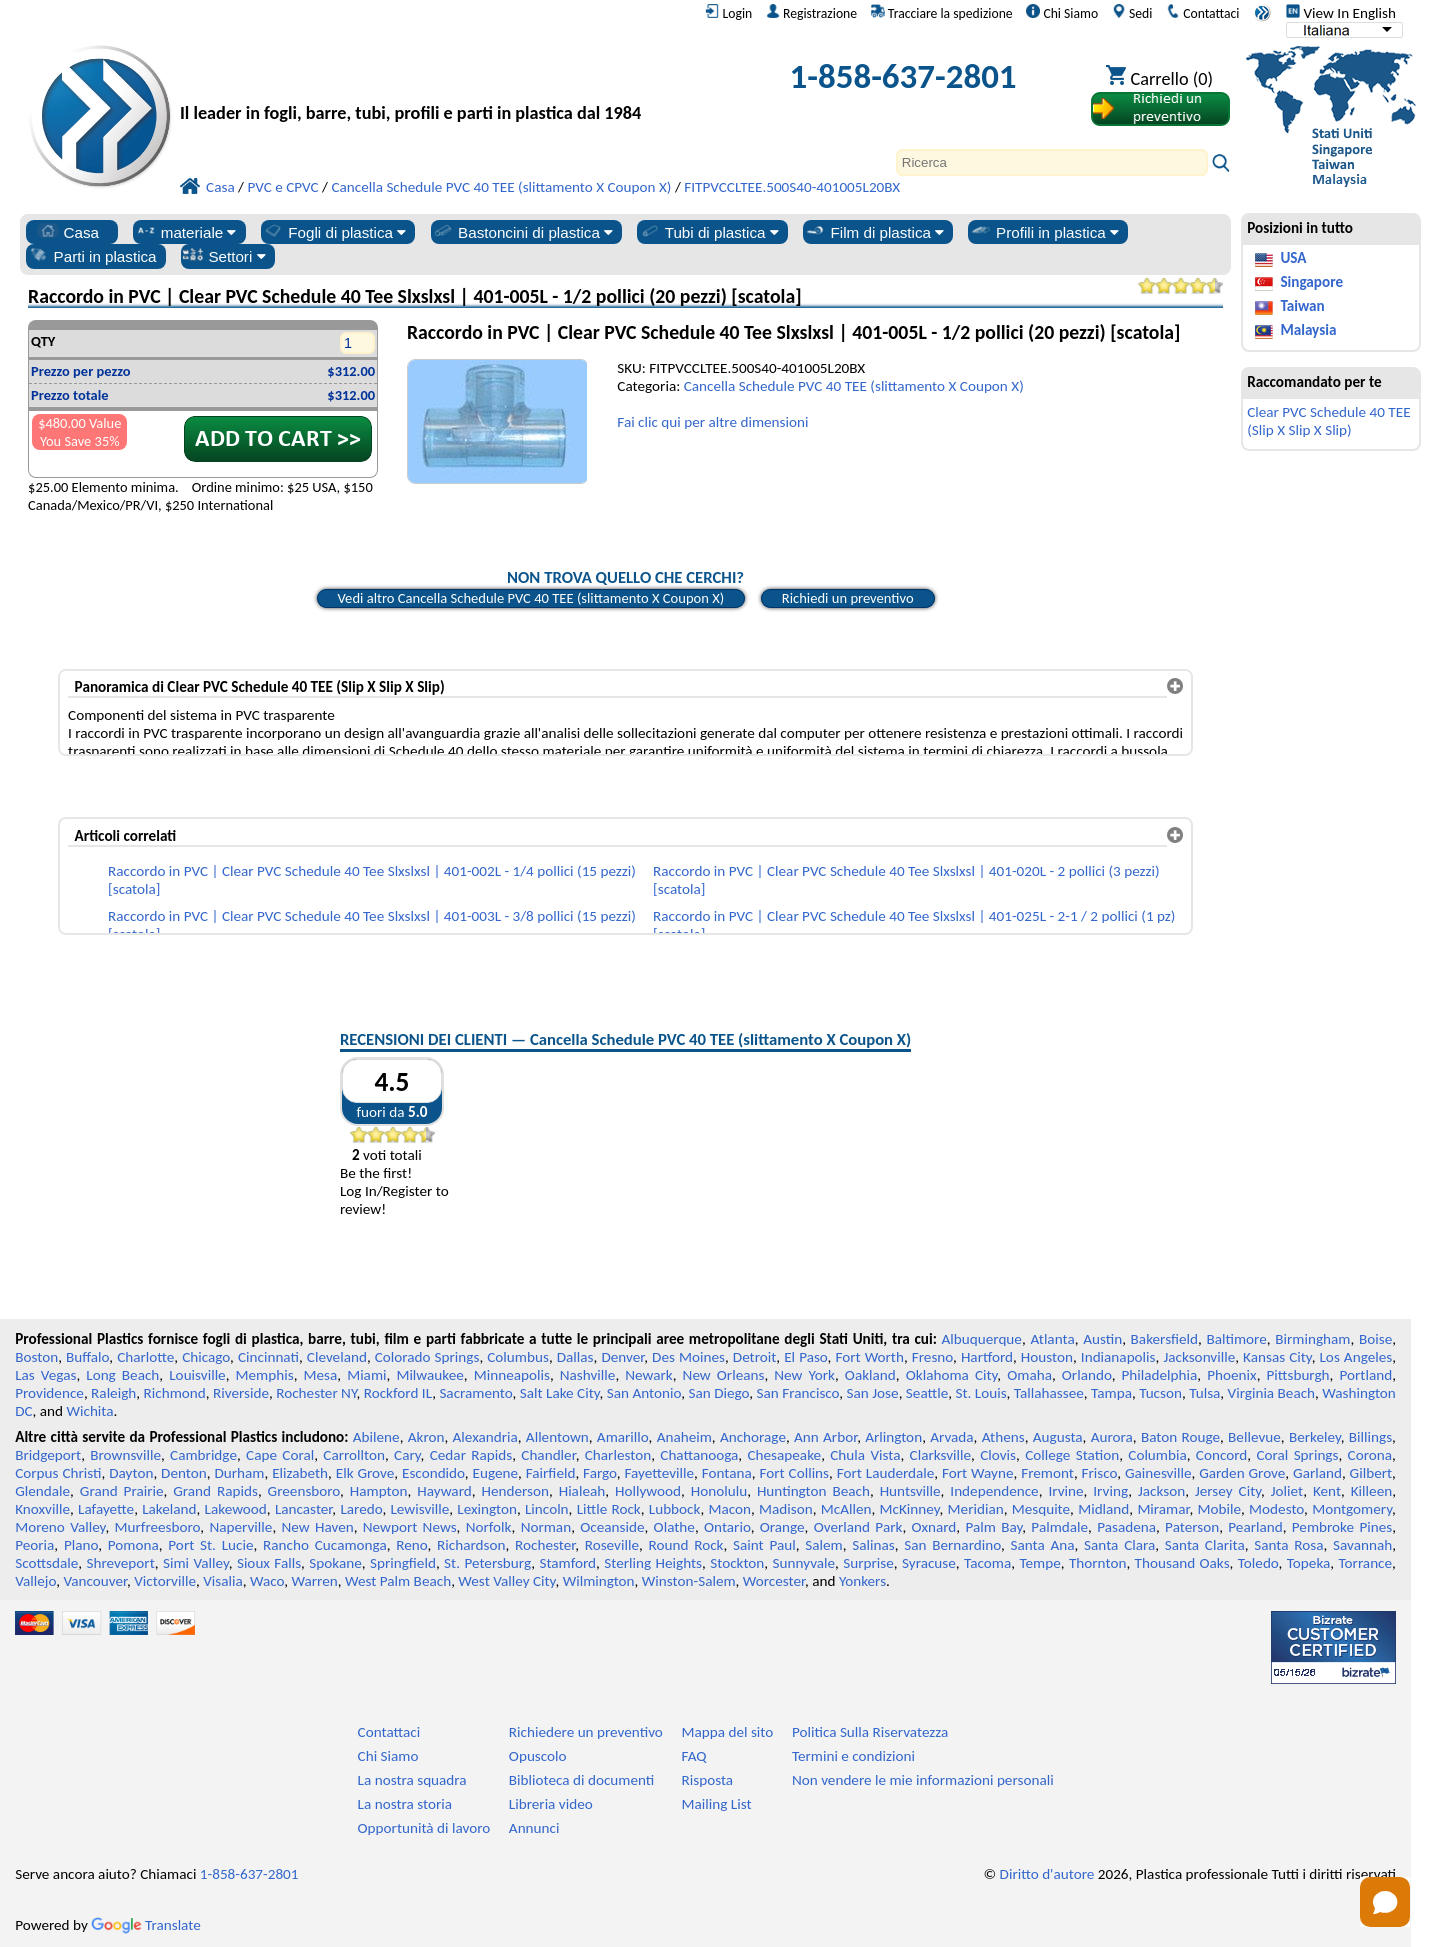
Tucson (1160, 1393)
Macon (730, 1509)
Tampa (1111, 1393)
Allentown (557, 1437)
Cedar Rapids (471, 1455)
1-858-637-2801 (903, 76)
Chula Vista (865, 1455)
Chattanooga (699, 1455)
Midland (1103, 1509)
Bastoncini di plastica (522, 232)
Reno (411, 1545)
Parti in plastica (92, 256)
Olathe (674, 1527)
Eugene (496, 1473)
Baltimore (1237, 1339)
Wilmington (599, 1581)
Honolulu (719, 1491)
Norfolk (489, 1527)
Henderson (515, 1491)
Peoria (34, 1545)
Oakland (870, 1375)
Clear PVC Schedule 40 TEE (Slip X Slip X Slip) (1328, 421)
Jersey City (1228, 1491)
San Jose (873, 1393)
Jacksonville (1199, 1357)
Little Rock (609, 1509)
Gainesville (1158, 1473)
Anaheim (684, 1437)
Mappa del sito (728, 1732)
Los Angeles (1355, 1357)
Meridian (976, 1509)
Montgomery (1352, 1509)
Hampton (379, 1491)
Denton (184, 1473)
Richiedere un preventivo (586, 1732)
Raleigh (113, 1393)
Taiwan (1302, 306)
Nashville (588, 1375)
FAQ (694, 1756)
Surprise (868, 1563)
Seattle (927, 1393)
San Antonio (644, 1393)
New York (804, 1375)
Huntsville (910, 1491)
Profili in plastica (1044, 232)
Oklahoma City (952, 1375)
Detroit (755, 1357)
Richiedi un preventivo (848, 598)
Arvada (951, 1437)
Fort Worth (869, 1357)
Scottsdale (46, 1563)
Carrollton (354, 1455)
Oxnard (933, 1527)
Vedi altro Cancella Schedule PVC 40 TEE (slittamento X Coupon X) (531, 598)
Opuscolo (538, 1756)
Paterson (1192, 1527)
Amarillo (623, 1437)
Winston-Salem (689, 1581)
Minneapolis (512, 1375)
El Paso (805, 1357)
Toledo (1258, 1563)
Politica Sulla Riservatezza (870, 1732)
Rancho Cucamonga (325, 1545)
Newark (648, 1375)
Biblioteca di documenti (581, 1780)
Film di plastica (874, 232)
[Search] (1052, 162)
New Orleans (724, 1375)
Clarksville (941, 1455)
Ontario (727, 1527)
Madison (786, 1509)
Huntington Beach (813, 1491)
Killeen (1371, 1491)
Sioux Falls (269, 1563)
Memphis (265, 1375)
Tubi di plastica (709, 232)
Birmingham (1312, 1339)
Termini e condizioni (853, 1756)
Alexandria (485, 1437)
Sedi (1132, 13)
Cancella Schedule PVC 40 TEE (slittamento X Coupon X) (854, 386)
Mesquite (1041, 1509)
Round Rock (686, 1545)
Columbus (518, 1357)
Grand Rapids (215, 1491)
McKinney (910, 1509)
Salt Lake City (560, 1393)
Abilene (376, 1437)
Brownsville (125, 1455)
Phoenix (1231, 1375)
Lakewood (236, 1509)
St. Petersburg (487, 1563)
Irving (1110, 1491)
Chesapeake (784, 1455)
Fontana (727, 1473)
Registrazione (811, 13)
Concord (1221, 1455)
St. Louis (980, 1393)
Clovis (998, 1455)
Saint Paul (764, 1545)
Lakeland (169, 1509)
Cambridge (203, 1455)
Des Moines (688, 1357)
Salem (823, 1545)
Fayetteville (660, 1473)
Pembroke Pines (1342, 1527)
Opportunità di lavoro (424, 1828)
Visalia (223, 1581)
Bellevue (1254, 1437)
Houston (1047, 1357)
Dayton (131, 1473)
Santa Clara (1119, 1545)
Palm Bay (993, 1527)
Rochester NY (316, 1393)
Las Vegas (45, 1375)
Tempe (1039, 1563)
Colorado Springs (427, 1357)
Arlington (893, 1437)
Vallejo (35, 1581)
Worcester (774, 1581)
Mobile (1220, 1509)
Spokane (335, 1563)
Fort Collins (795, 1473)
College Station (1072, 1455)
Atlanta (1052, 1339)
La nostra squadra (412, 1780)
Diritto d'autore (1047, 1874)
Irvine (1065, 1491)
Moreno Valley (60, 1527)
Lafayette (106, 1509)
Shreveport (121, 1563)
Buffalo (87, 1357)
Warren (315, 1581)
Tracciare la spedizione (942, 13)
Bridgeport (48, 1455)
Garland (1317, 1473)
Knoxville (42, 1509)
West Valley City (506, 1581)
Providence (49, 1393)
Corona (1370, 1455)
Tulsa (1204, 1393)
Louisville (197, 1375)
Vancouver (95, 1581)
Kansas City (1277, 1357)
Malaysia (1308, 330)
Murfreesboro (158, 1527)
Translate (146, 1925)
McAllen (846, 1509)
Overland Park (858, 1527)
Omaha (1029, 1375)
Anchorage (753, 1437)
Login (728, 13)
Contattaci (1202, 13)
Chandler (548, 1455)
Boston (36, 1357)
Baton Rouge (1180, 1437)
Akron (426, 1437)
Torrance (1366, 1563)
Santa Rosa (1288, 1545)
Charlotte (145, 1357)
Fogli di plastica (334, 232)
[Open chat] (1385, 1902)
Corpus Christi (58, 1473)
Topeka (1309, 1563)
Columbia (1157, 1455)
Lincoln (547, 1509)
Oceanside (612, 1527)
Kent (1327, 1491)
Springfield (403, 1563)
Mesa (321, 1375)
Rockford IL (398, 1393)
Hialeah (582, 1491)
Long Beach (122, 1375)
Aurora (1112, 1437)
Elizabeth (300, 1473)
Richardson (471, 1545)
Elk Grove (365, 1473)
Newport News (410, 1527)
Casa (68, 232)
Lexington (487, 1509)
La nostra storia (405, 1804)
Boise (1375, 1339)
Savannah (1362, 1545)
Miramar (1163, 1509)
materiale (186, 232)
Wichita (89, 1411)
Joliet (1287, 1491)
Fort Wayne (977, 1473)
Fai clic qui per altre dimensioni (712, 422)
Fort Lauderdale (886, 1473)
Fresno (932, 1357)
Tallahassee (1049, 1393)
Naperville (240, 1527)
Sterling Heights (653, 1563)
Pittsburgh (1298, 1375)
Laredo (361, 1509)
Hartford (987, 1357)
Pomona (133, 1545)
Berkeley (1315, 1437)
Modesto (1276, 1509)
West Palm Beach (398, 1581)
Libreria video (551, 1804)
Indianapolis (1118, 1357)
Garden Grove (1242, 1473)
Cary (407, 1455)
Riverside (241, 1393)
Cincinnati (268, 1357)
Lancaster (303, 1509)
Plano (81, 1545)
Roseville (612, 1545)
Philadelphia (1160, 1375)
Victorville (165, 1581)
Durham (239, 1473)
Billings (1370, 1437)
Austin (1102, 1339)
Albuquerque (982, 1339)
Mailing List (717, 1804)
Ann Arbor (825, 1437)
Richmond (175, 1393)
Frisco (1100, 1473)
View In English (1341, 13)
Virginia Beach (1272, 1393)
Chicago (206, 1357)
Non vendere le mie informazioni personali (923, 1780)
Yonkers (862, 1581)
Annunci (534, 1828)
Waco (267, 1581)
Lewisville (419, 1509)
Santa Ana (1042, 1545)
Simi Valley (196, 1563)
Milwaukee (429, 1375)
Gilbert (1371, 1473)
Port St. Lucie (210, 1545)
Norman (546, 1527)
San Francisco (798, 1393)
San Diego (719, 1393)
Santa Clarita (1205, 1545)
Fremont (1047, 1473)
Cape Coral (280, 1455)
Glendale (42, 1491)
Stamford (567, 1563)
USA (1293, 258)
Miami (366, 1375)
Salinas (873, 1545)
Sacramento (475, 1393)
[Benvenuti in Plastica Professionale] (447, 81)
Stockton (737, 1563)
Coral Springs (1297, 1455)
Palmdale (1059, 1527)
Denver (622, 1357)
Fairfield (551, 1473)
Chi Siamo (1062, 13)
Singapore (1311, 282)
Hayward (444, 1491)
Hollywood (648, 1491)
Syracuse (929, 1563)
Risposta (708, 1780)
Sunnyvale (804, 1563)
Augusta (1058, 1437)
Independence (994, 1491)
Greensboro (304, 1491)
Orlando (1087, 1375)
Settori (223, 256)
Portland (1365, 1375)
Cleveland (337, 1357)
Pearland (1255, 1527)
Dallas (575, 1357)
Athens (1003, 1437)
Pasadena (1126, 1527)
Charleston (618, 1455)
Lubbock (675, 1509)
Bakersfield (1164, 1339)
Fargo (600, 1473)
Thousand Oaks (1182, 1563)
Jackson (1161, 1491)
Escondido (433, 1473)
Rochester (545, 1545)
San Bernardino (952, 1545)
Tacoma (987, 1563)
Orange (782, 1527)
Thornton (1097, 1563)
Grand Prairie (122, 1491)
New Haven (318, 1527)
